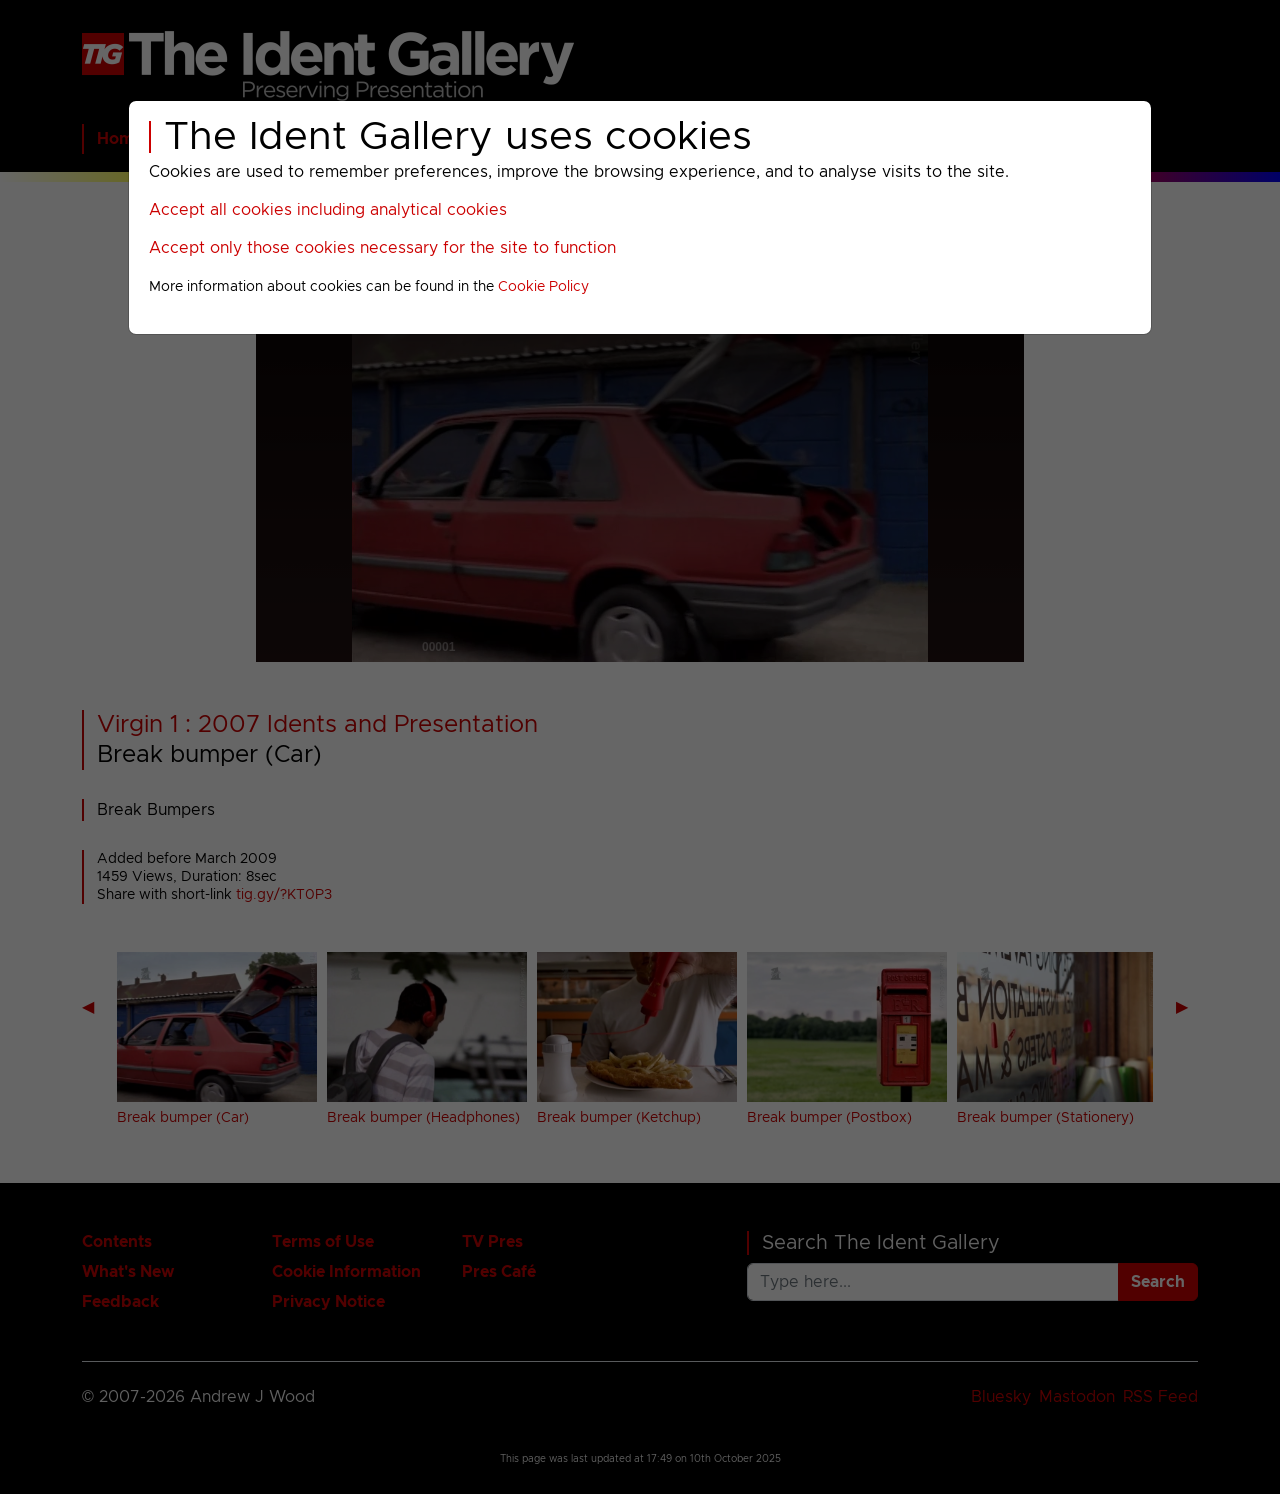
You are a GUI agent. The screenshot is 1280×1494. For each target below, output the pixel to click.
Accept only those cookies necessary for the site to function (382, 248)
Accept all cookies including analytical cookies (328, 210)
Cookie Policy (543, 287)
